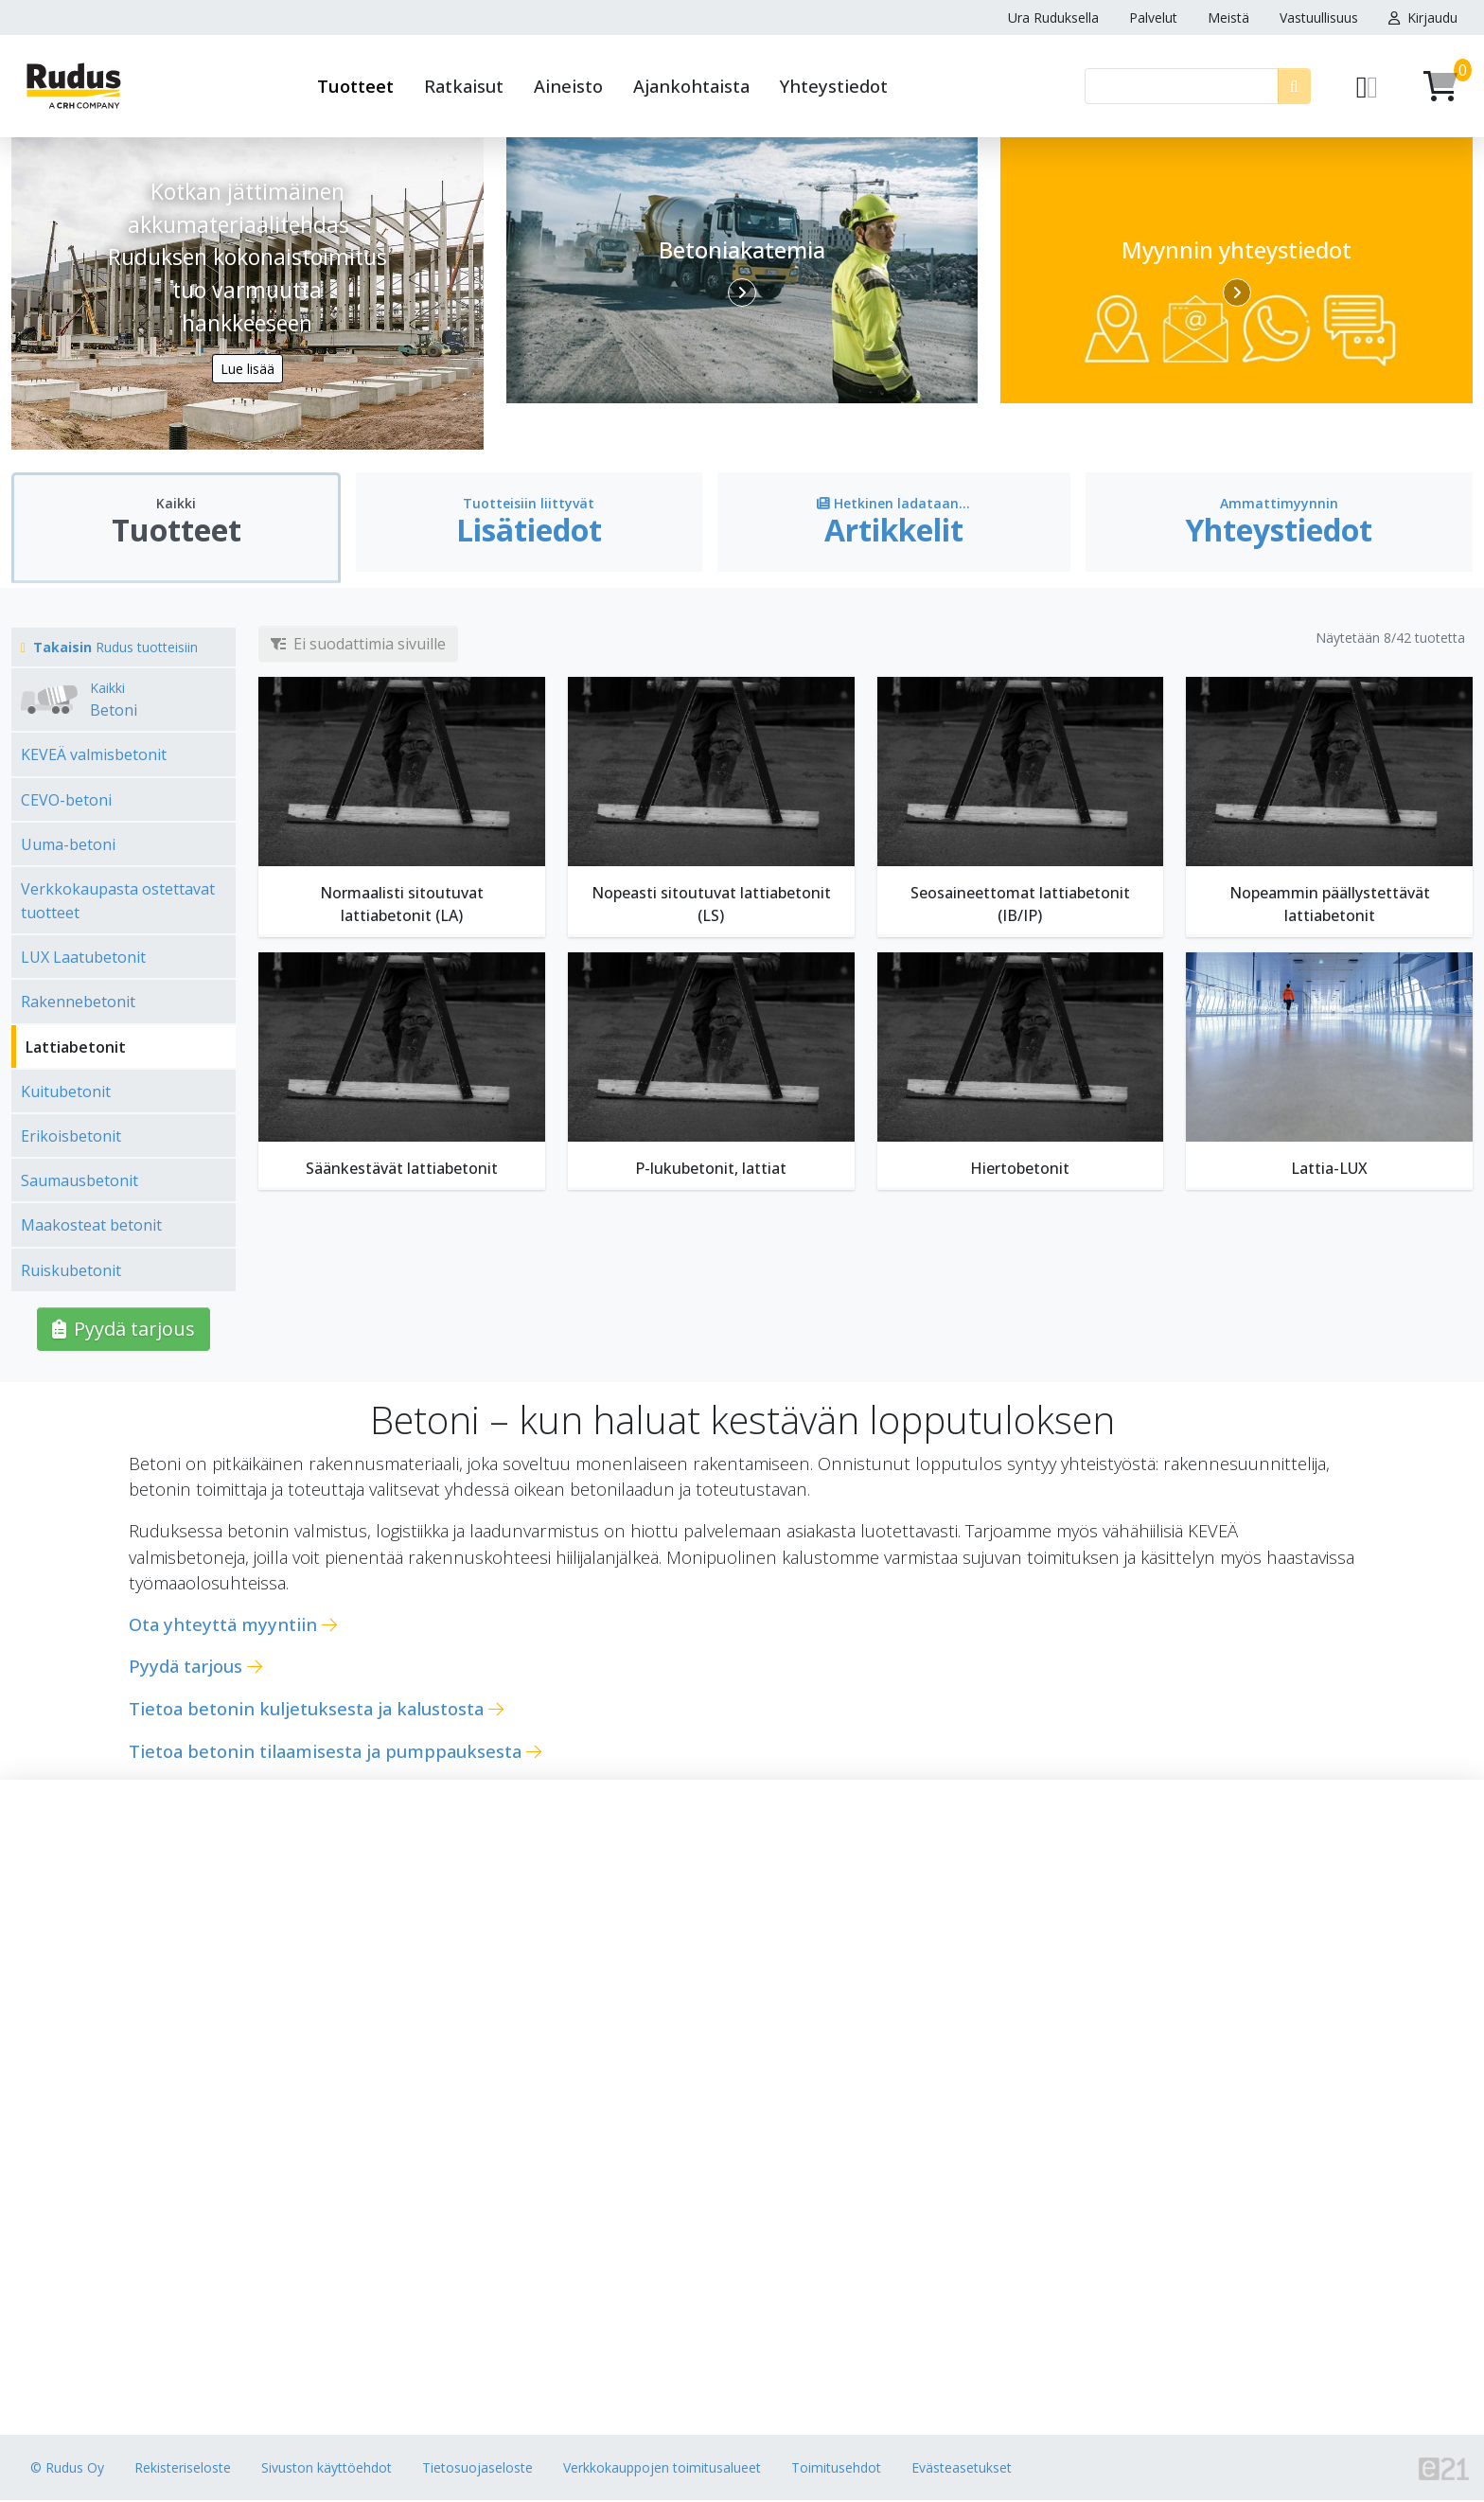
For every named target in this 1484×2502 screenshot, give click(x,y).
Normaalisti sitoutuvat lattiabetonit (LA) (402, 906)
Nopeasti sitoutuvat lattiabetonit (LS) (711, 906)
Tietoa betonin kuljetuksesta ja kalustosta (306, 1710)
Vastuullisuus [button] (1319, 18)
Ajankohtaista (691, 86)
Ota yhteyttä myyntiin (223, 1625)
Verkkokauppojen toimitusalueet (662, 2469)
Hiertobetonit (1019, 1170)
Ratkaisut (464, 86)
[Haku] (1182, 86)
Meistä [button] (1228, 18)
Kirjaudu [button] (1423, 18)
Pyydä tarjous (123, 1329)
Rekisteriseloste (182, 2469)
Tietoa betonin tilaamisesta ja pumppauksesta (325, 1752)
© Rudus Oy (67, 2469)
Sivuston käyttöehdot (326, 2469)
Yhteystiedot (834, 86)
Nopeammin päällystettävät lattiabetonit (1329, 906)
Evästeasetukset (961, 2469)
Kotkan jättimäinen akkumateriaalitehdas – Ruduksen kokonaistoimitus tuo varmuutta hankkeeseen (247, 253)
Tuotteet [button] (355, 86)
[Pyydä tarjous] (1367, 85)
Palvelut (1153, 18)
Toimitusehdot (836, 2469)
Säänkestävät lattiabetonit (402, 1170)
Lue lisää (247, 369)
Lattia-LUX (1329, 1170)
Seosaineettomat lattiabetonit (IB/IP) (1020, 906)
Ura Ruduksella (1053, 18)
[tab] (176, 531)
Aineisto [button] (568, 86)
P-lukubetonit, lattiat (710, 1170)
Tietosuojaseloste (477, 2469)
